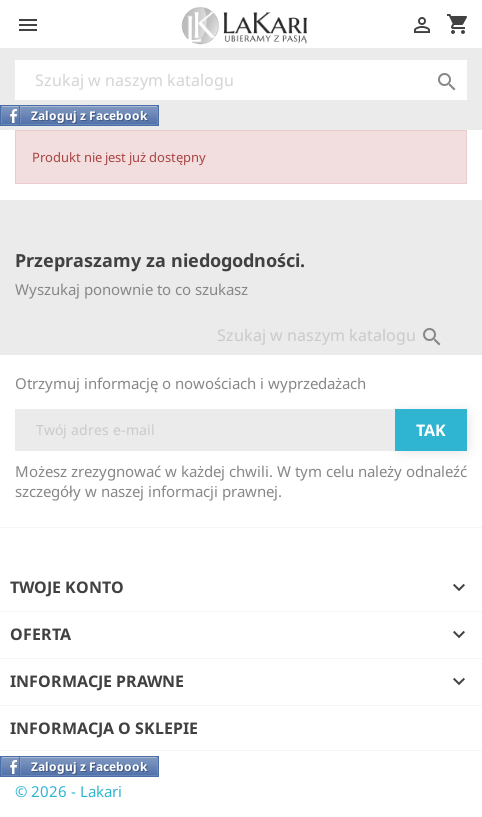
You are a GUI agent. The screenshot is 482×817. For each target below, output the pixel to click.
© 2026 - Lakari (68, 791)
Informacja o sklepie (104, 728)
